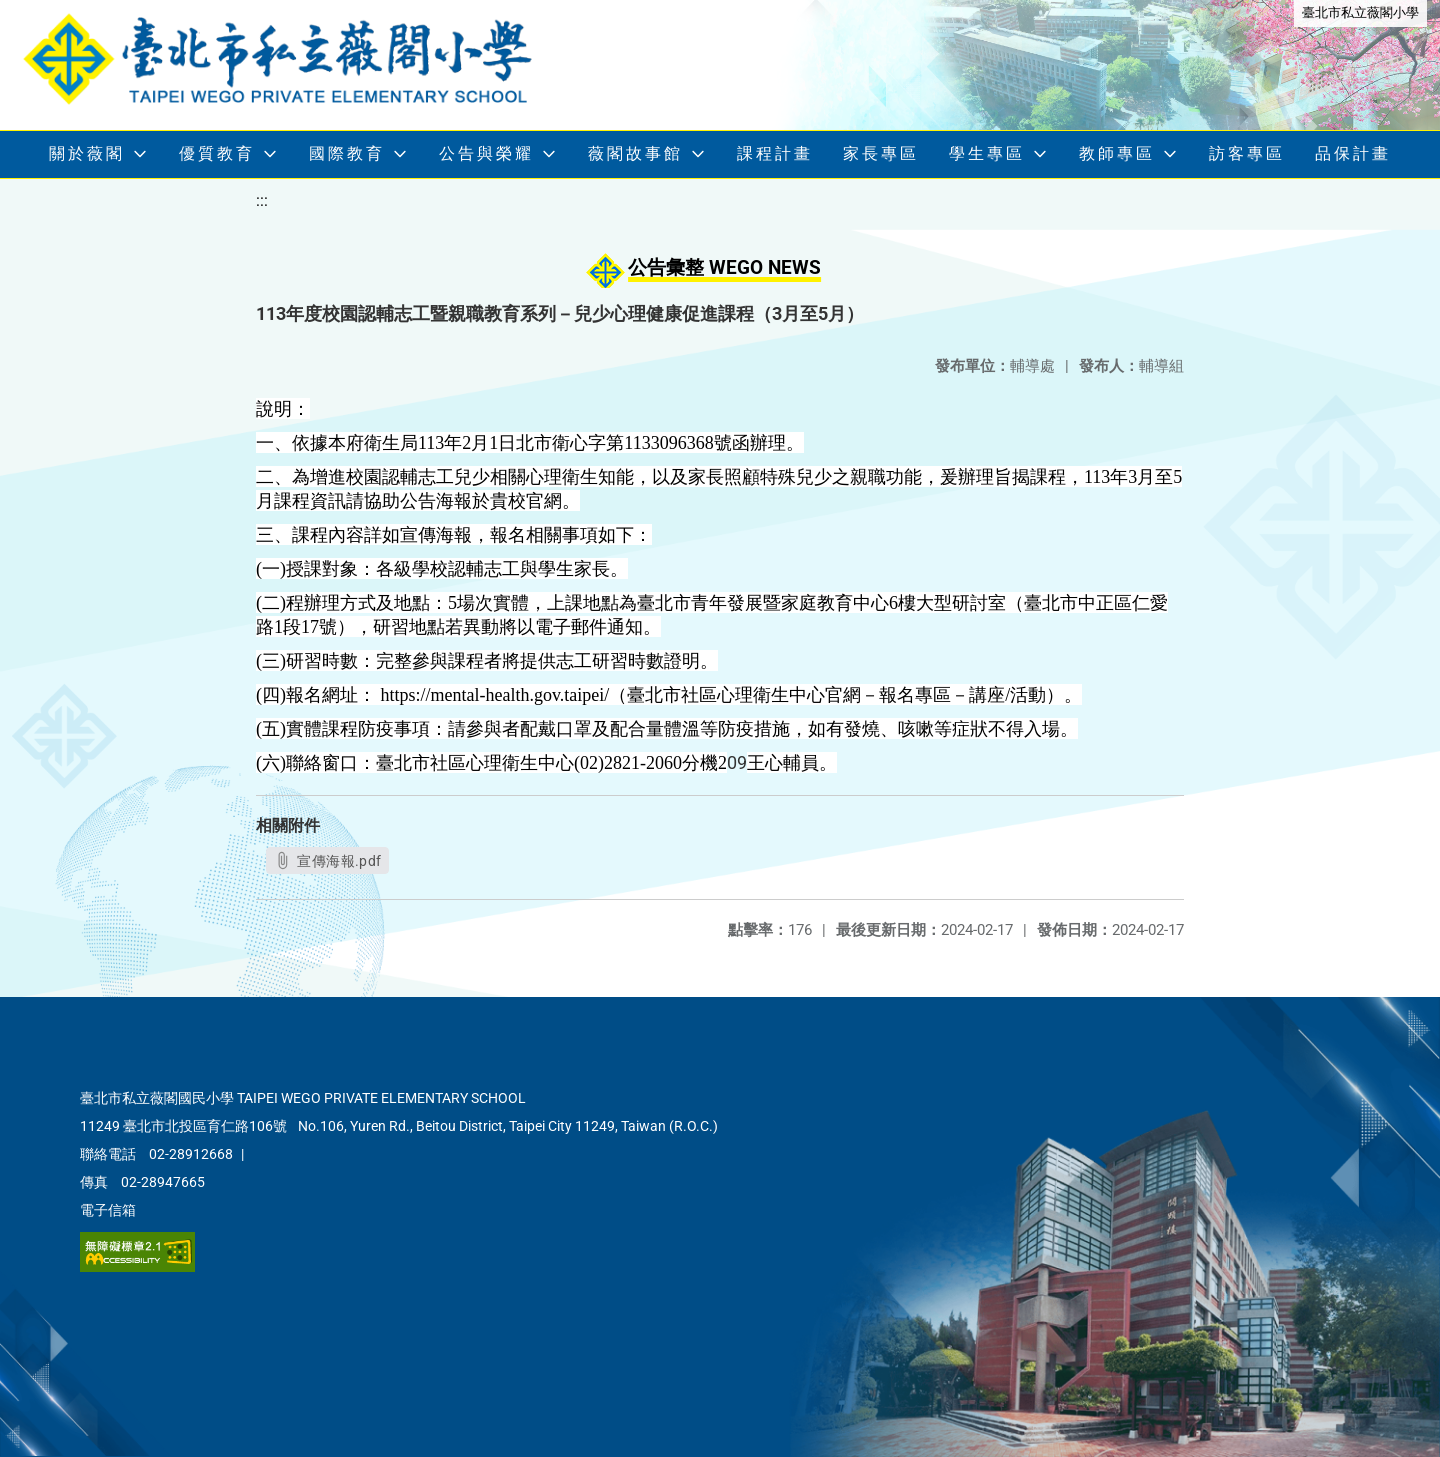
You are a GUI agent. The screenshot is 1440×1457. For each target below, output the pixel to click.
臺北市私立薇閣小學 (1360, 12)
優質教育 (217, 153)
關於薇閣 (87, 153)
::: (262, 200)
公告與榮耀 (486, 153)
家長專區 (881, 153)
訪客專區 (1247, 153)
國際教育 (347, 153)
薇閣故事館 (635, 153)
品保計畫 (1353, 153)
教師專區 (1117, 153)
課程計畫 (775, 153)
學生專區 (987, 153)
